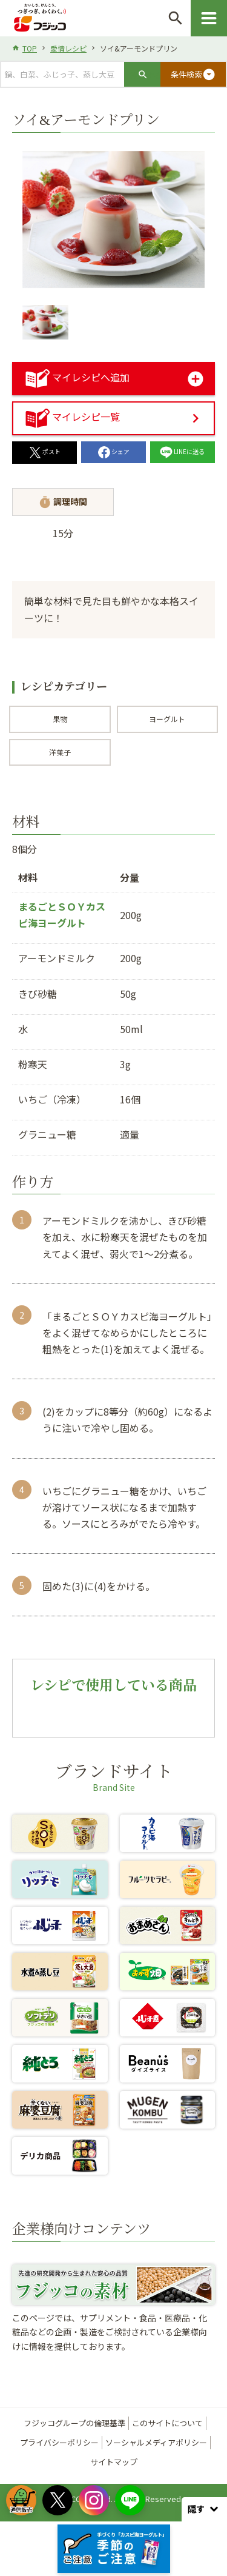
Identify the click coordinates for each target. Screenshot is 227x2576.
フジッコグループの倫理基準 (74, 2423)
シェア (114, 451)
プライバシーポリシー (59, 2442)
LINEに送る (182, 451)
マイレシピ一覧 (72, 416)
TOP (29, 48)
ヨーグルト (167, 719)
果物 (60, 719)
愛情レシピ (68, 48)
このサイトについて (167, 2423)
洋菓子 (60, 752)
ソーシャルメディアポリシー (156, 2442)
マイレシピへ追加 (77, 377)
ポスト (45, 451)
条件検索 (193, 74)
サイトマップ (113, 2461)
